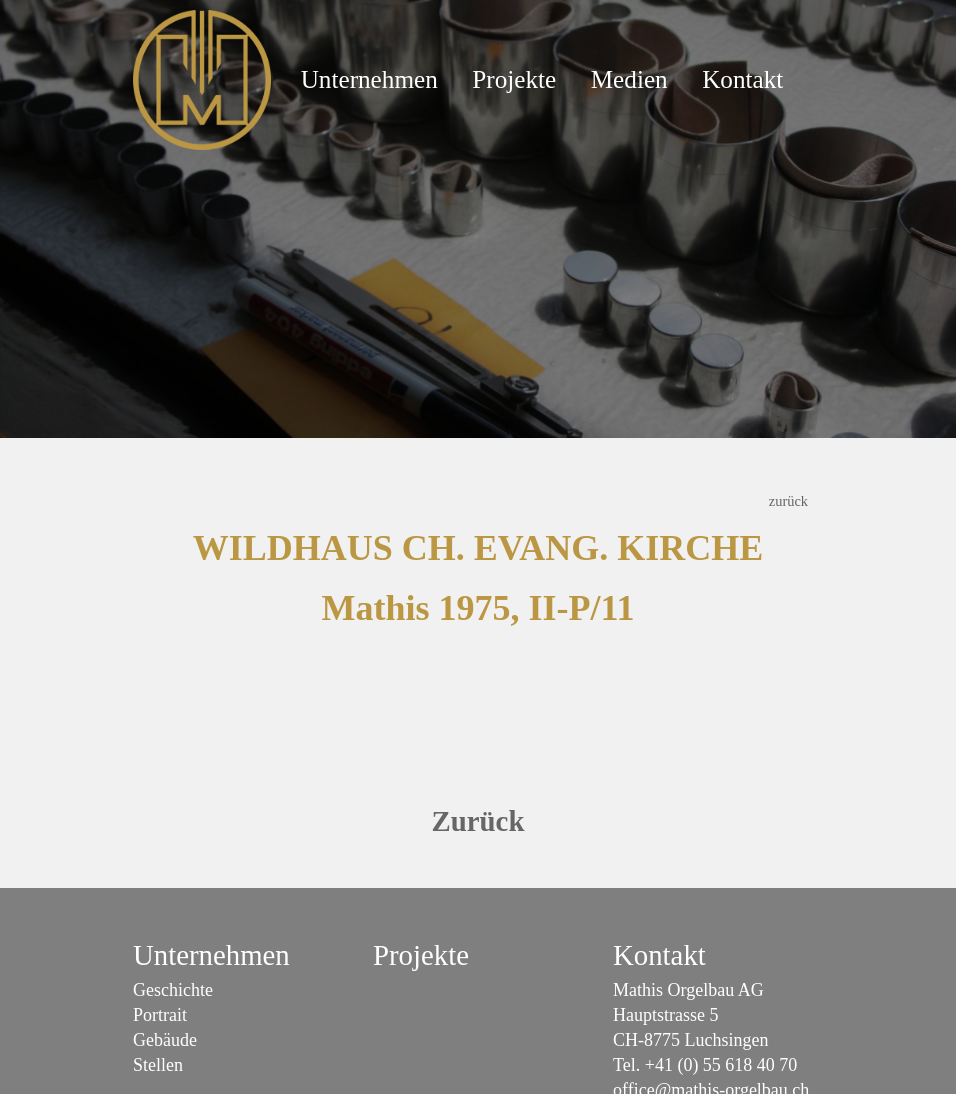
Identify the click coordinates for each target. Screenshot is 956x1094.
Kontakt (742, 79)
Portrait (160, 1015)
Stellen (158, 1065)
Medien (629, 79)
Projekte (514, 79)
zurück (788, 501)
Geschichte (173, 990)
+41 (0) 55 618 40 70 (721, 1065)
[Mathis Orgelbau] (202, 78)
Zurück (478, 821)
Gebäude (165, 1040)
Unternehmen (369, 79)
